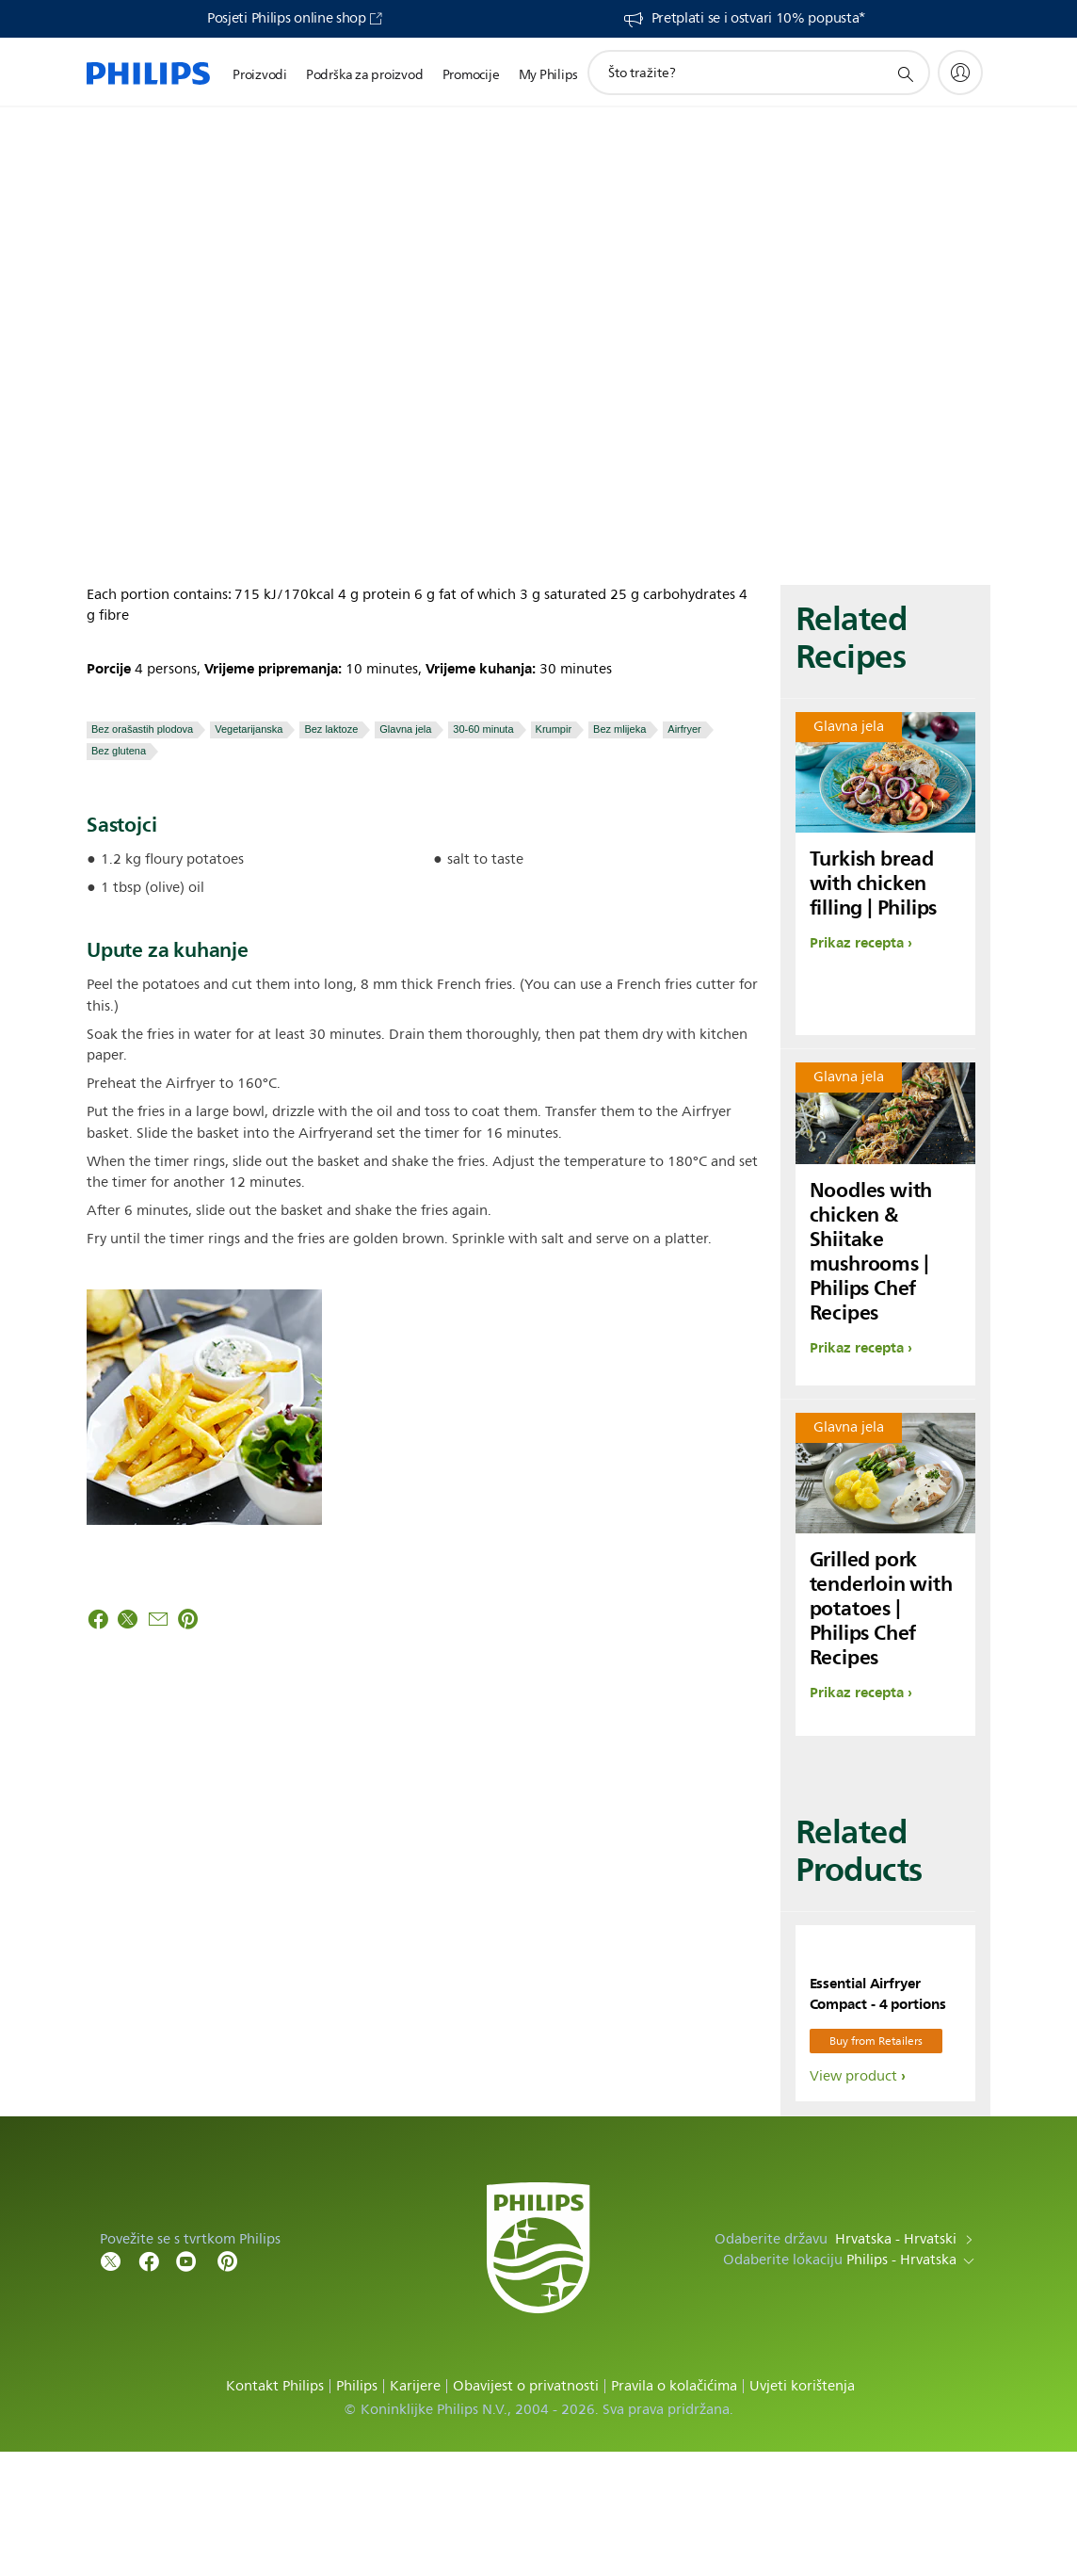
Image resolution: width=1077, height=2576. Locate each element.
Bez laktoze (331, 729)
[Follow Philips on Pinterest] (228, 2384)
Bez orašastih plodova (142, 729)
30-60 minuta (483, 729)
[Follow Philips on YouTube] (186, 2384)
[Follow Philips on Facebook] (148, 2384)
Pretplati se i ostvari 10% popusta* (758, 18)
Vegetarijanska (248, 729)
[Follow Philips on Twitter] (111, 2384)
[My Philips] (960, 72)
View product (853, 2200)
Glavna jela (405, 729)
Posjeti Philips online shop (286, 18)
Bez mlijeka (619, 729)
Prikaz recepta (857, 943)
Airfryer (683, 729)
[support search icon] (904, 73)
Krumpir (554, 729)
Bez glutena (118, 750)
